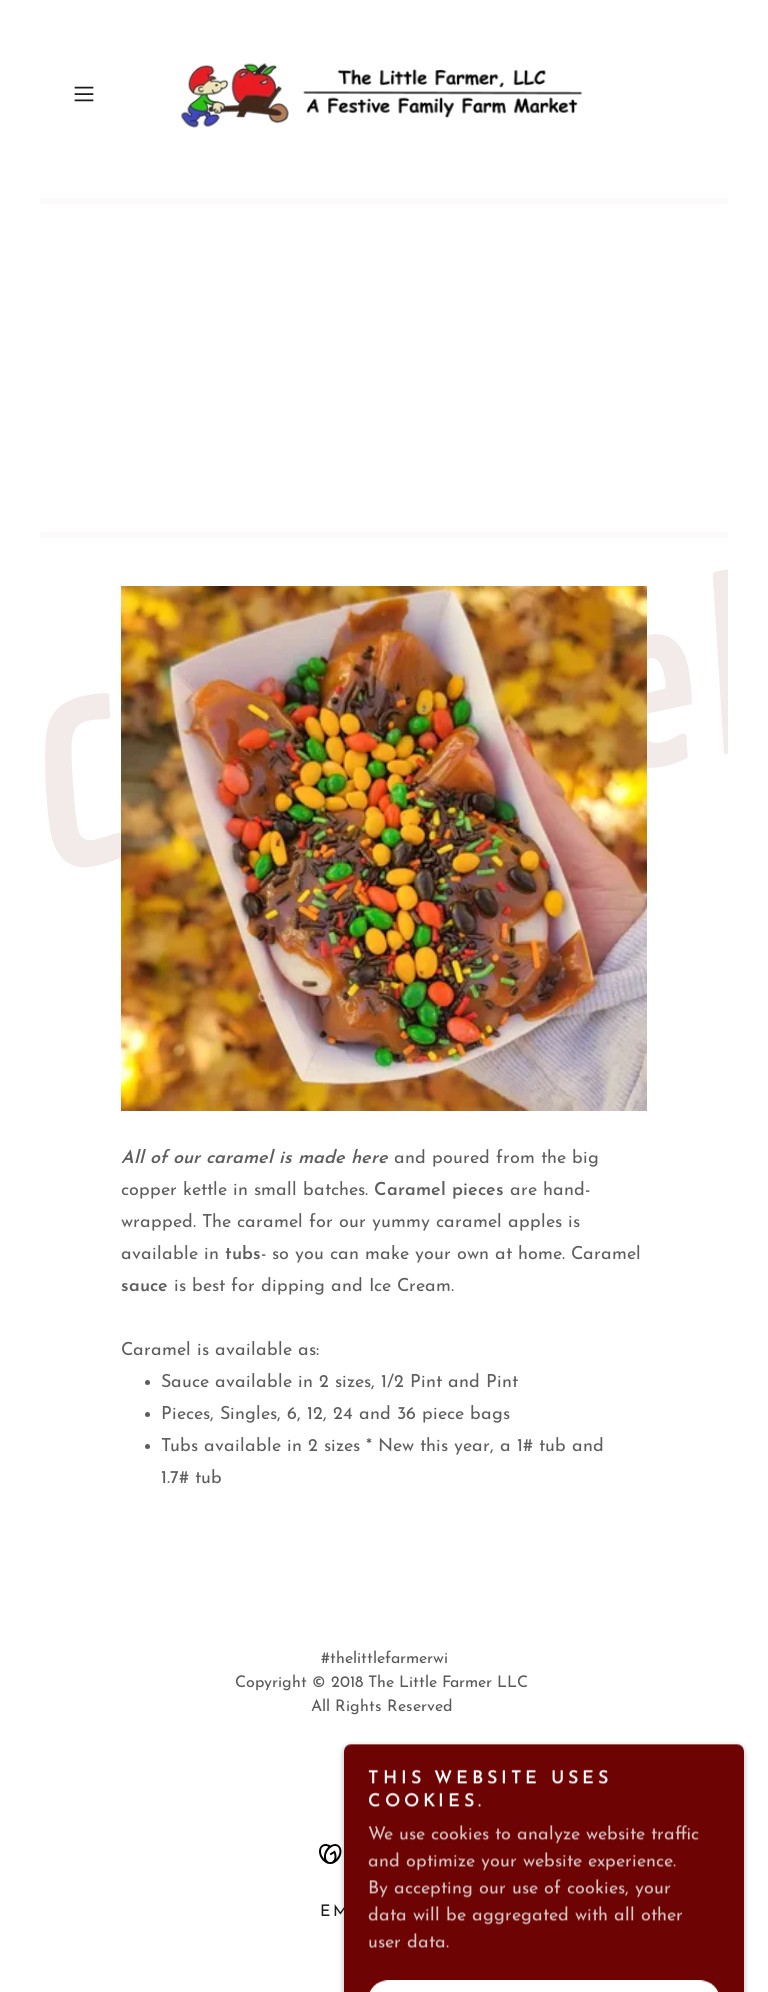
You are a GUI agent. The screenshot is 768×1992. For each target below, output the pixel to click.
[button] (112, 94)
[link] (384, 94)
